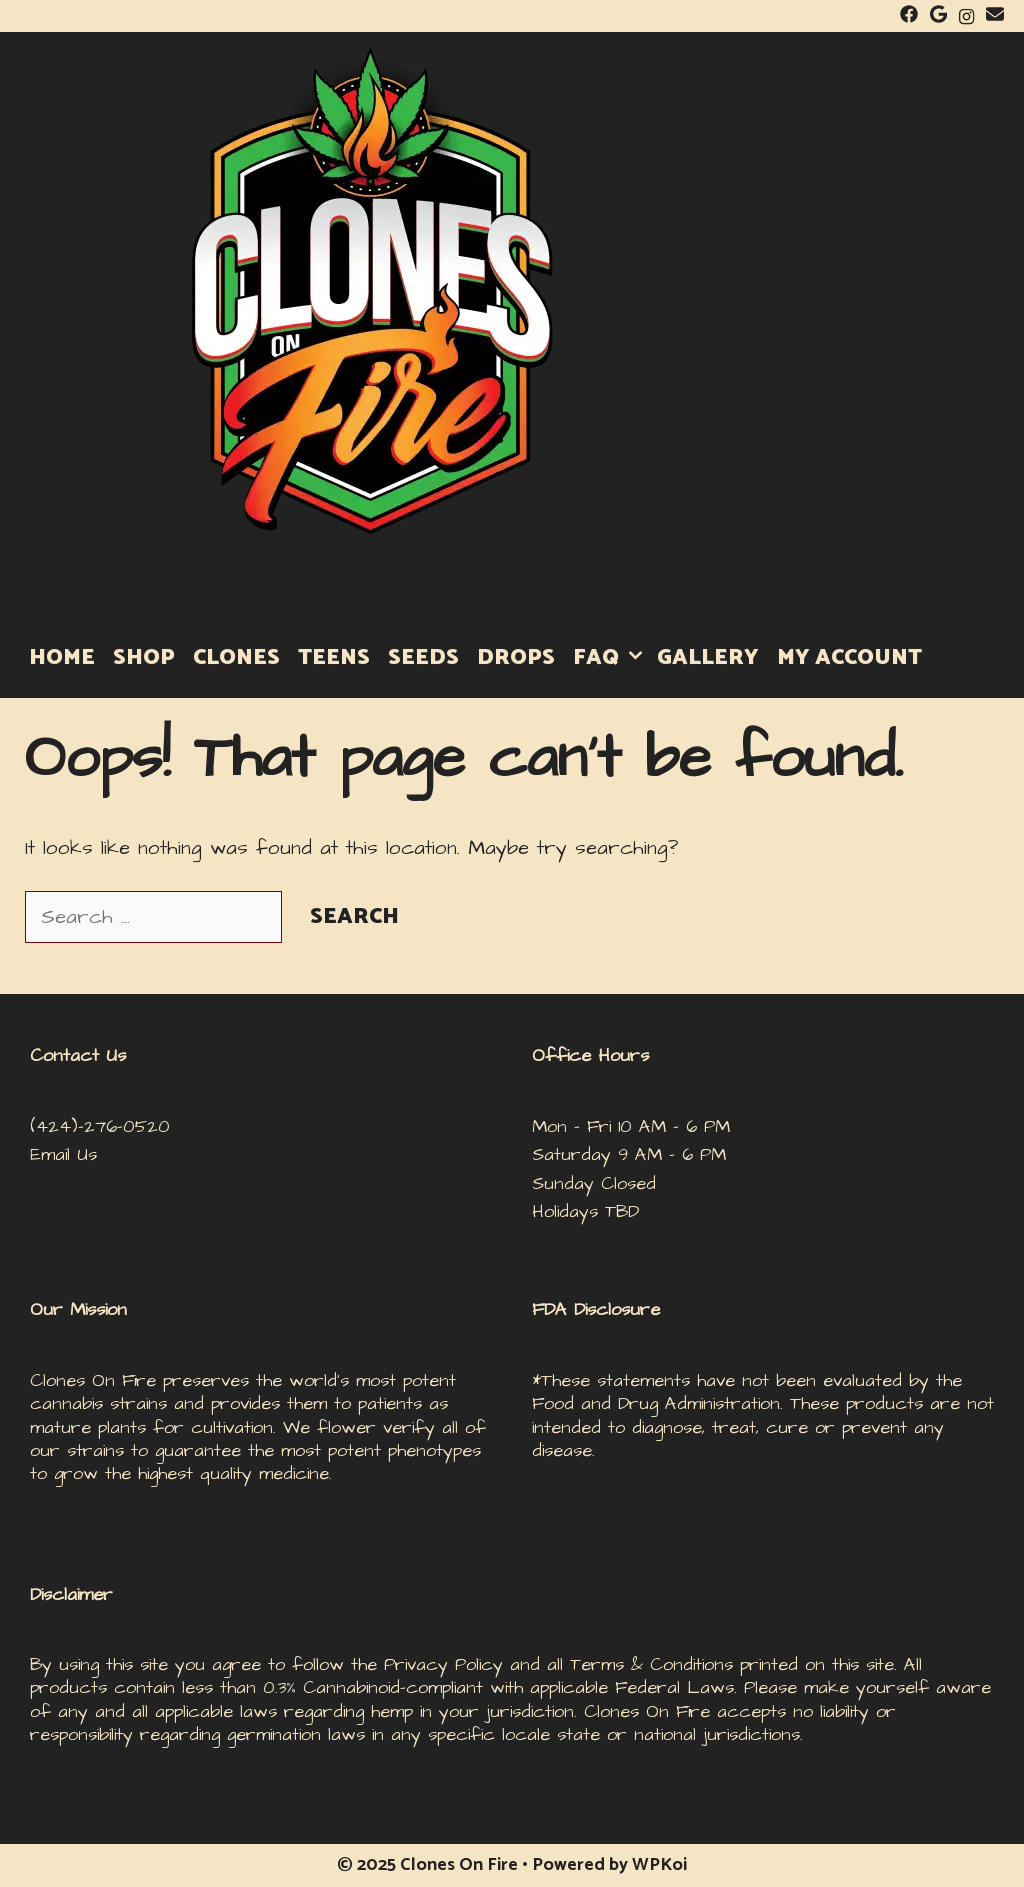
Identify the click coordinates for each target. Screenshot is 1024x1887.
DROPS (516, 658)
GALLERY (708, 658)
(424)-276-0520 (100, 1126)
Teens (334, 658)
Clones (236, 658)
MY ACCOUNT (849, 658)
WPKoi (659, 1865)
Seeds (423, 658)
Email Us (63, 1154)
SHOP (144, 658)
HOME (62, 658)
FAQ (610, 658)
